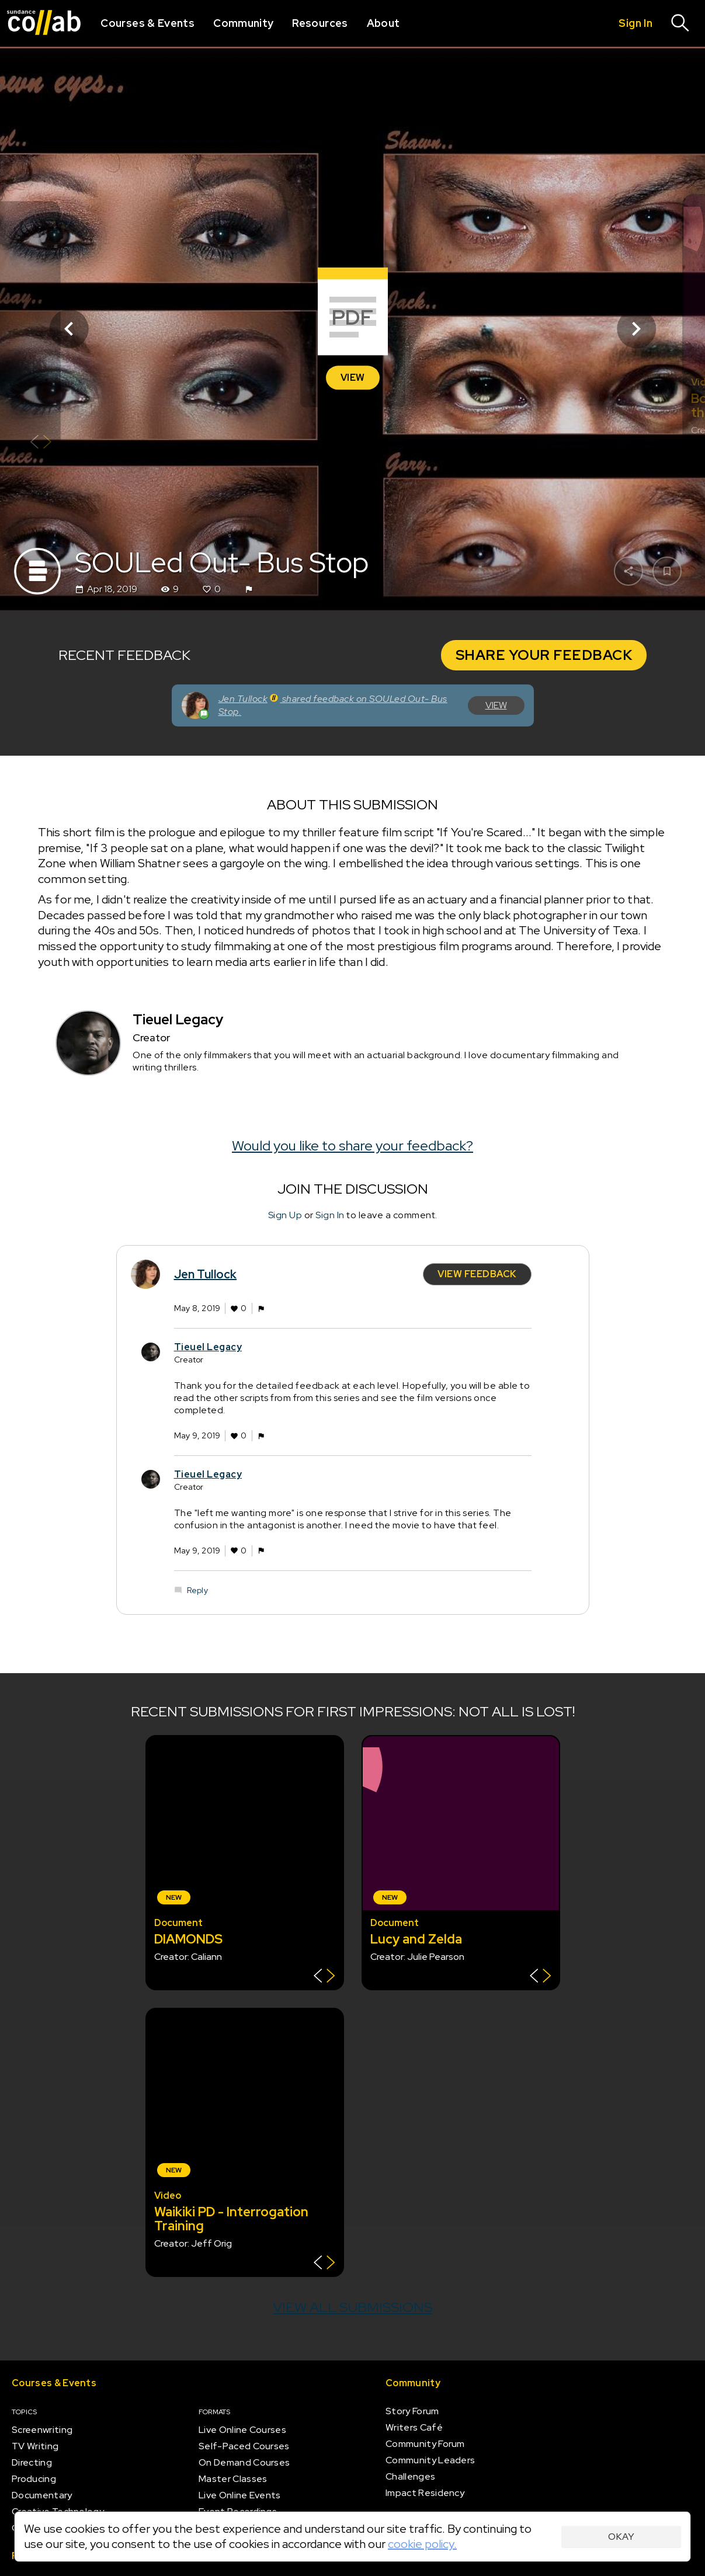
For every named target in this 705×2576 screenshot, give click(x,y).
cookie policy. (422, 2543)
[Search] (680, 23)
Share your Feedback (544, 655)
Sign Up (285, 1215)
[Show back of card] (40, 442)
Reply (197, 1589)
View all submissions (352, 2307)
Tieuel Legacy (208, 1346)
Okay (621, 2536)
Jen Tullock (205, 1274)
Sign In (330, 1215)
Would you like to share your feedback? (352, 1145)
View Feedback (477, 1274)
